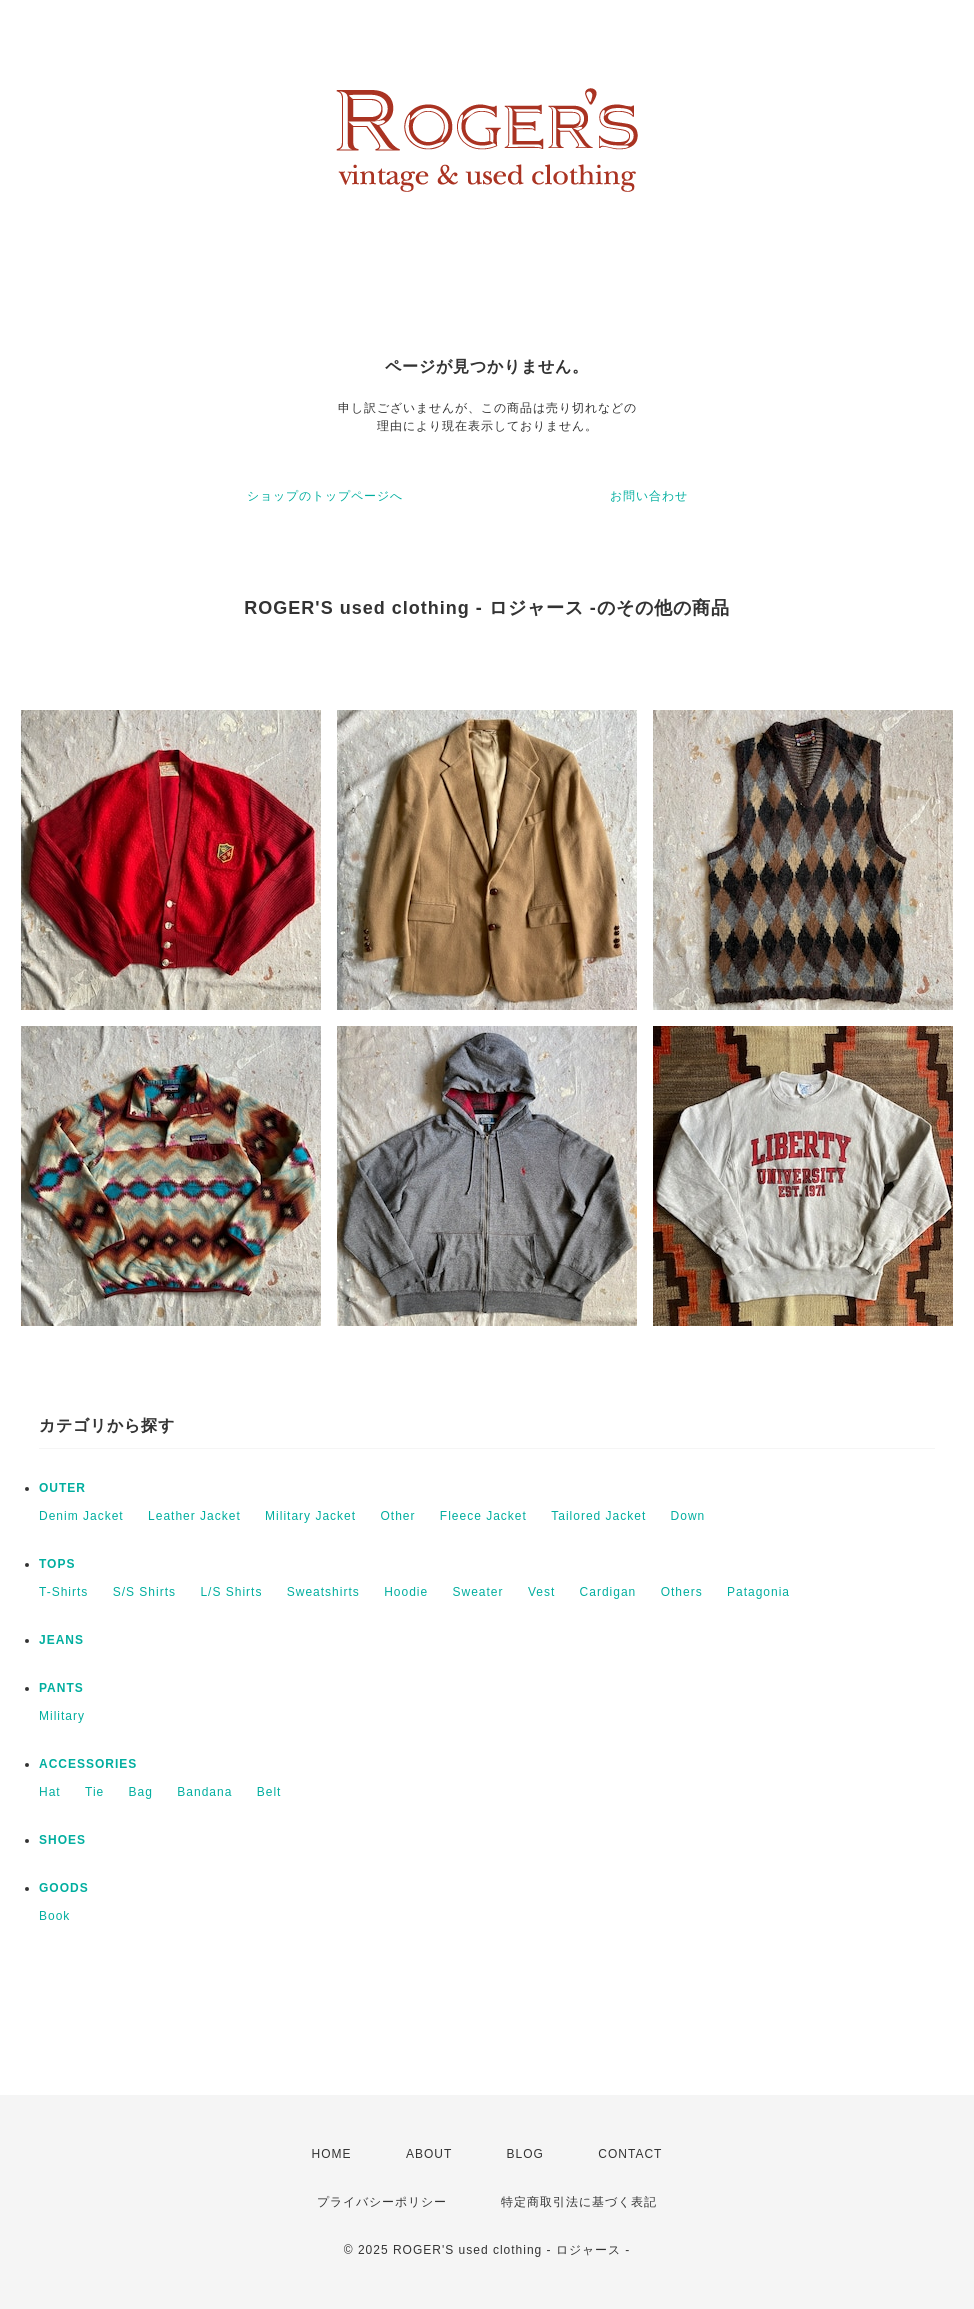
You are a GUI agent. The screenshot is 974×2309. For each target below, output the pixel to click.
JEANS (61, 1640)
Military (62, 1716)
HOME (332, 2154)
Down (688, 1516)
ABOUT (429, 2154)
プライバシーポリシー (382, 2202)
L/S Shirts (231, 1592)
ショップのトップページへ (325, 496)
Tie (94, 1792)
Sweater (478, 1592)
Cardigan (608, 1592)
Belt (269, 1792)
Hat (50, 1792)
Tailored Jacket (598, 1516)
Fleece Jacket (483, 1516)
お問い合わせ (649, 496)
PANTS (61, 1688)
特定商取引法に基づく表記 (579, 2202)
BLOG (525, 2154)
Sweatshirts (323, 1592)
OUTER (62, 1488)
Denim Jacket (81, 1516)
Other (397, 1516)
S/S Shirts (144, 1592)
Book (54, 1916)
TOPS (57, 1564)
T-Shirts (63, 1592)
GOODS (64, 1888)
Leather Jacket (194, 1516)
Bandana (204, 1792)
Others (682, 1592)
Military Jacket (310, 1516)
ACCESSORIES (88, 1764)
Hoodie (406, 1592)
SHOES (62, 1840)
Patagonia (758, 1592)
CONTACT (630, 2154)
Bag (141, 1792)
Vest (541, 1592)
